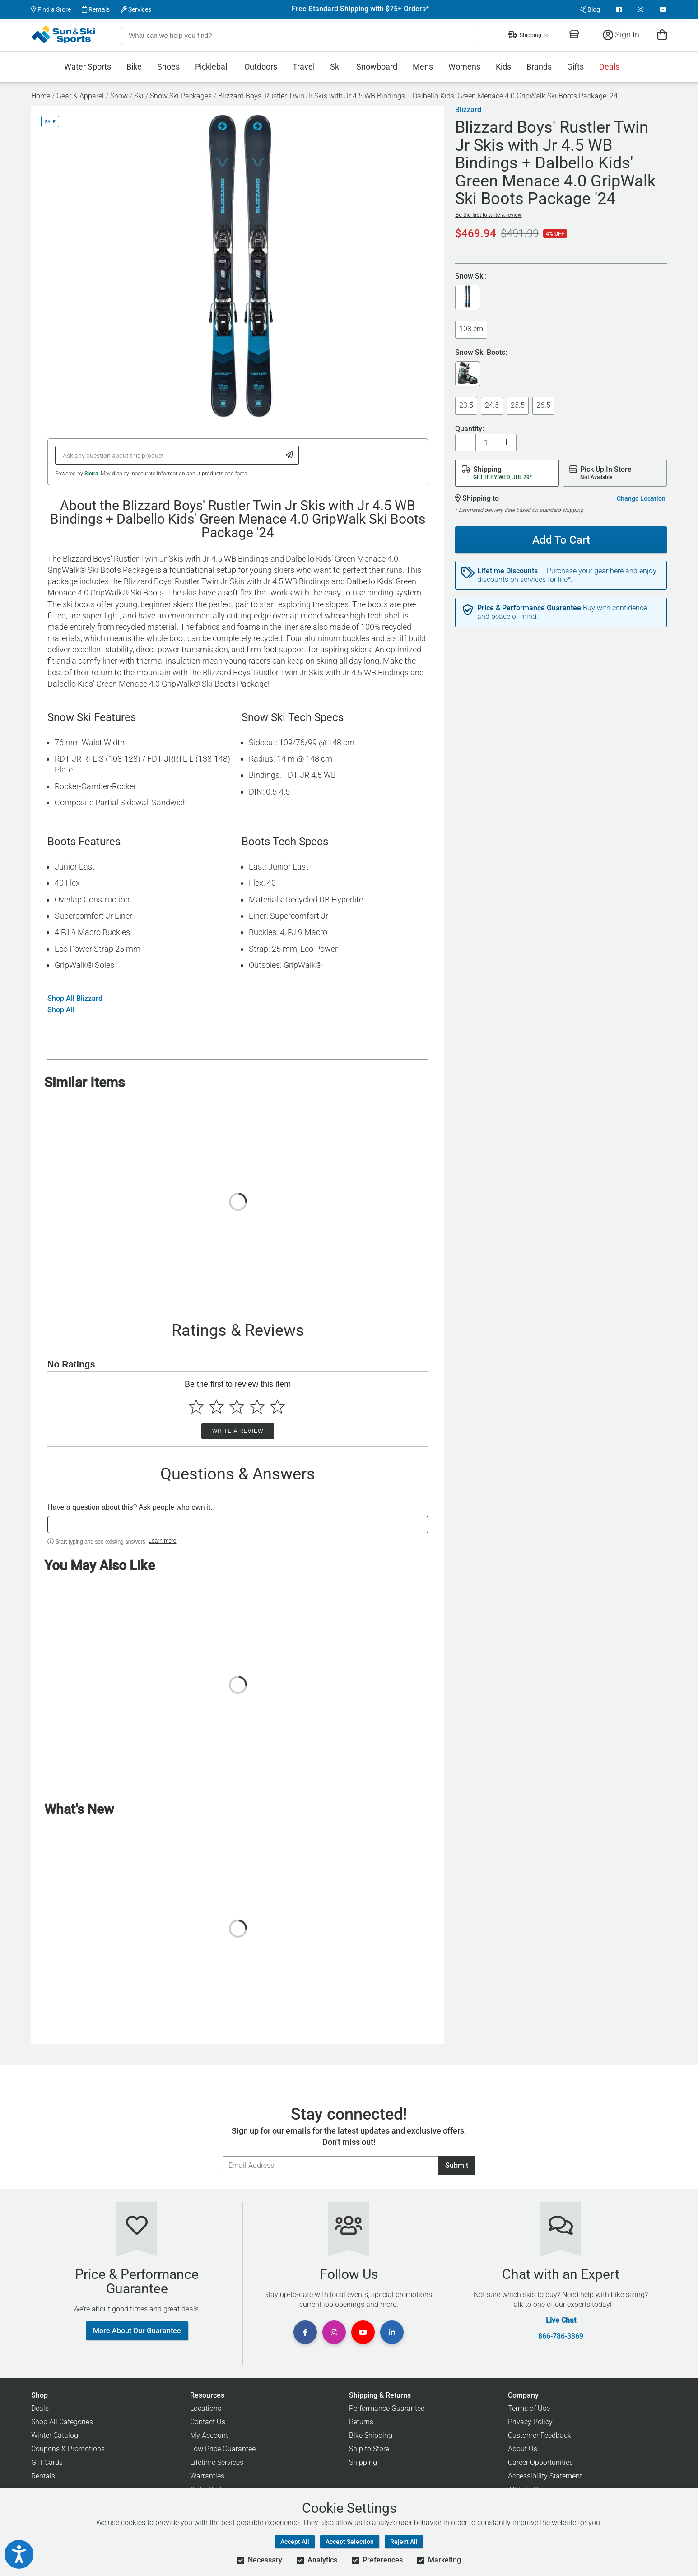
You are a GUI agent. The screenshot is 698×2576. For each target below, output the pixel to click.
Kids (503, 66)
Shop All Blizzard (74, 998)
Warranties (207, 2476)
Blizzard (468, 109)
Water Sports (87, 66)
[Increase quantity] (506, 442)
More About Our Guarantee (137, 2330)
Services (136, 9)
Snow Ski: (471, 276)
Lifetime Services (216, 2462)
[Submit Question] (289, 455)
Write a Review (237, 1431)
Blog (590, 9)
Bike (134, 66)
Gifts (575, 66)
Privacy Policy (530, 2422)
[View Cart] (662, 34)
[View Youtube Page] (663, 9)
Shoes (168, 66)
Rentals (96, 9)
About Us (522, 2449)
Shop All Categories (62, 2422)
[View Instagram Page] (640, 9)
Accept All (294, 2541)
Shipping (363, 2462)
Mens (423, 66)
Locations (205, 2408)
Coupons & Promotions (68, 2449)
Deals (609, 66)
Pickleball (212, 66)
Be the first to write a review (488, 215)
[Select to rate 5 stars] (277, 1406)
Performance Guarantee (386, 2408)
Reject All (404, 2541)
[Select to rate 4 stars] (257, 1406)
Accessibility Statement (545, 2476)
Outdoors (260, 66)
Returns (361, 2422)
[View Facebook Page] (619, 9)
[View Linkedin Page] (392, 2332)
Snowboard (376, 66)
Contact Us (207, 2422)
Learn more (162, 1541)
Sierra (91, 473)
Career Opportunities (540, 2462)
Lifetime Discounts (507, 571)
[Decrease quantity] (465, 442)
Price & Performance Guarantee (529, 608)
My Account (209, 2435)
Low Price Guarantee (223, 2449)
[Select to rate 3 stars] (237, 1406)
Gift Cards (47, 2462)
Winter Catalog (54, 2435)
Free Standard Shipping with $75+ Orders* (360, 9)
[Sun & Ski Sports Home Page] (64, 35)
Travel (304, 66)
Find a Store (51, 9)
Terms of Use (529, 2408)
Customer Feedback (539, 2435)
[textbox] (237, 1524)
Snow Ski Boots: (481, 353)
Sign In (621, 34)
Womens (464, 66)
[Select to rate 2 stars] (216, 1406)
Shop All (60, 1010)
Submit (456, 2165)
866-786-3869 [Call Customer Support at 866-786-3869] (560, 2336)
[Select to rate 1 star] (196, 1406)
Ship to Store (369, 2449)
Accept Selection (350, 2541)
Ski (335, 66)
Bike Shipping (370, 2435)
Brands (539, 66)
